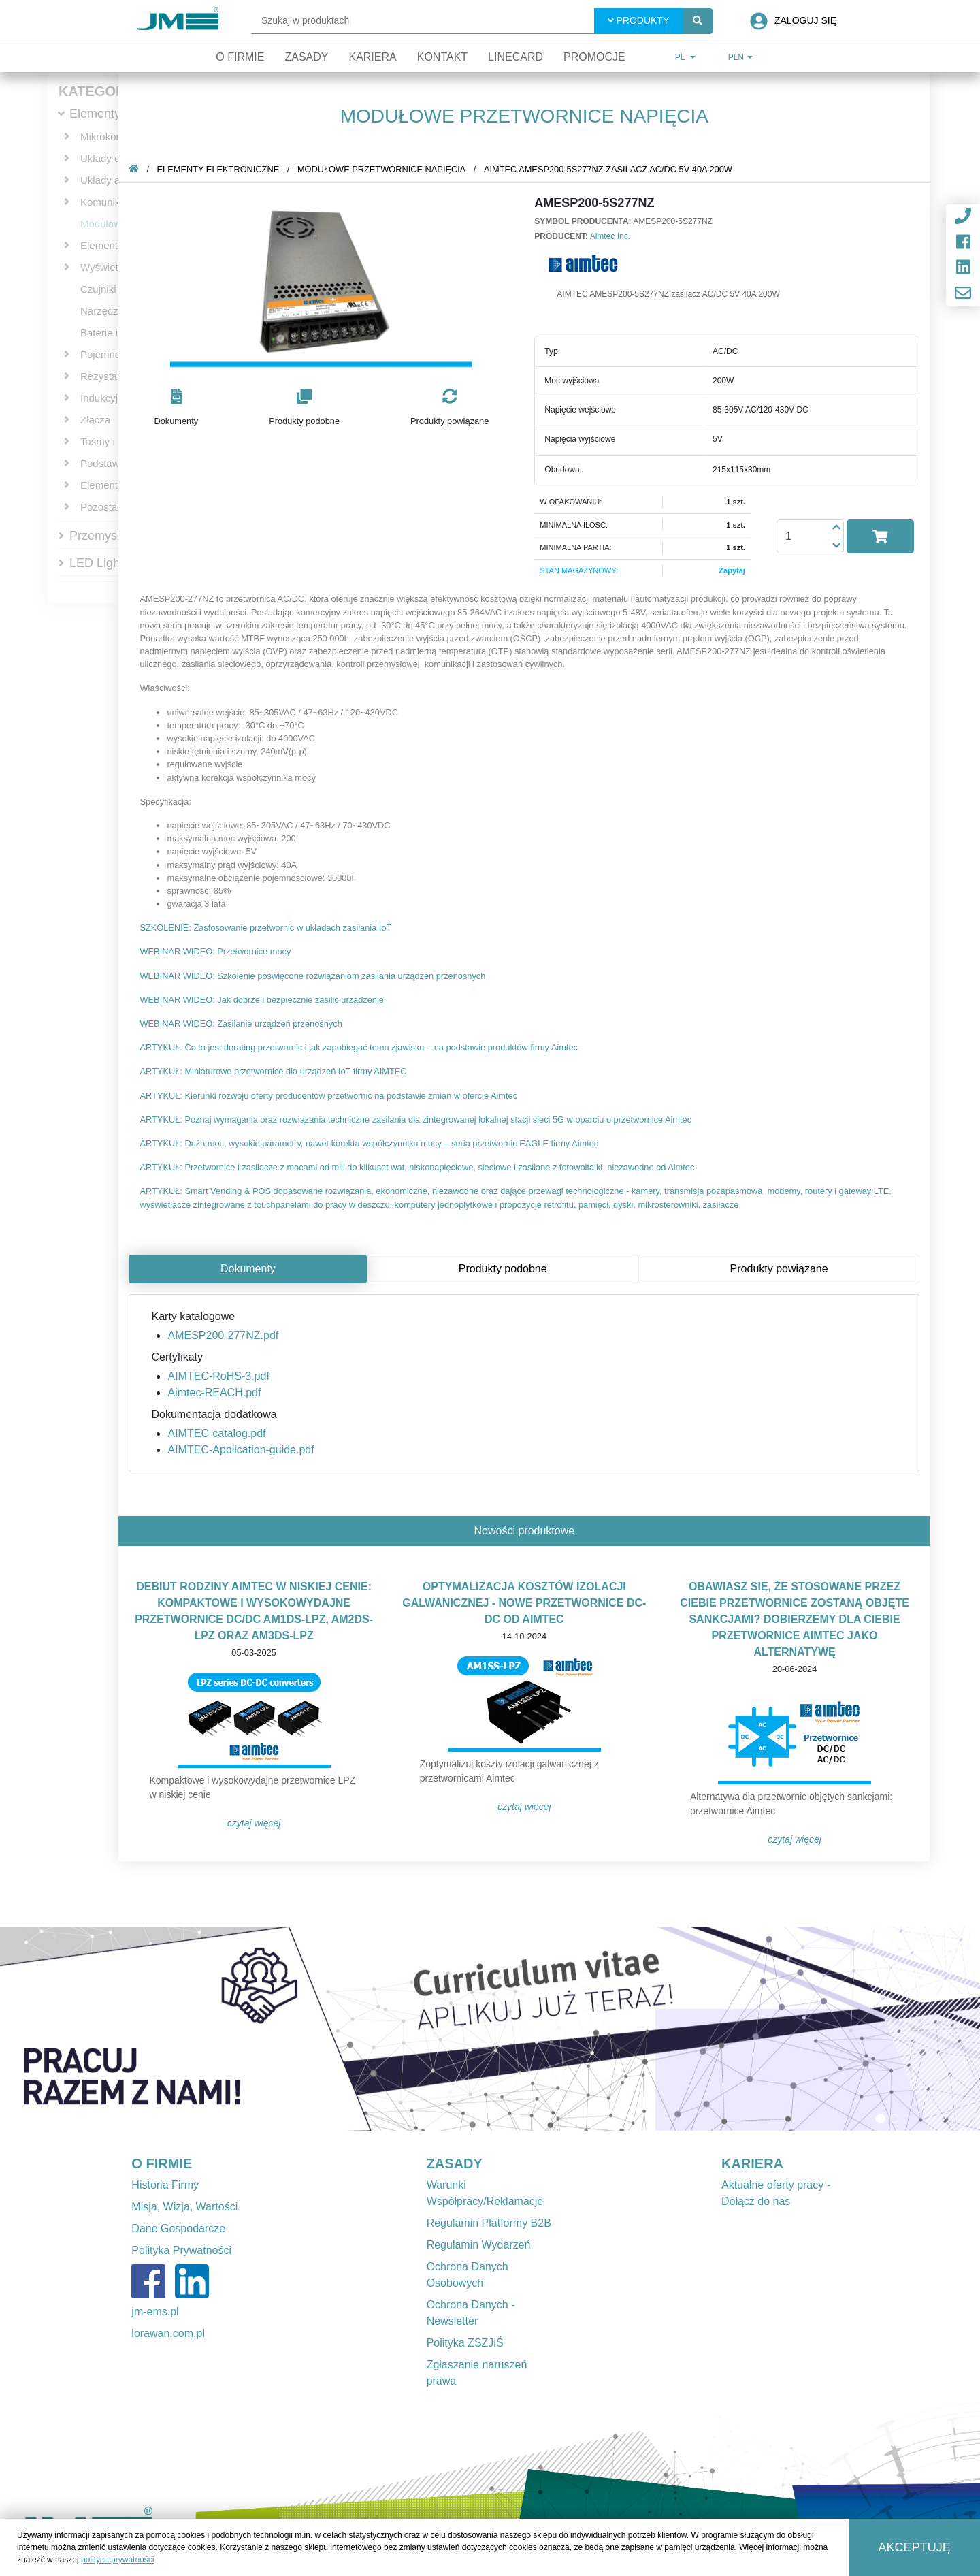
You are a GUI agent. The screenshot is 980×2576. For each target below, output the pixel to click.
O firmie (240, 57)
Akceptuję (915, 2547)
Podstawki (103, 463)
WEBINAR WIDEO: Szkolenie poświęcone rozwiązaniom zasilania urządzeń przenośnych (315, 976)
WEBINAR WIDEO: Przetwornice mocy (217, 951)
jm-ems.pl (154, 2311)
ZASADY (455, 2163)
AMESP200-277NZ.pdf (225, 1335)
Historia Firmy (165, 2185)
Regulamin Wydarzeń (479, 2245)
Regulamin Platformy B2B (489, 2223)
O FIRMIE (161, 2163)
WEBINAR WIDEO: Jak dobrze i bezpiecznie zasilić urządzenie (264, 1000)
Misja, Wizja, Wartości (184, 2206)
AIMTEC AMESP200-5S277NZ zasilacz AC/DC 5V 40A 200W (611, 169)
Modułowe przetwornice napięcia (384, 169)
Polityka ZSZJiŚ (465, 2343)
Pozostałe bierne (118, 507)
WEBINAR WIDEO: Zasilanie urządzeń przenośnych (243, 1023)
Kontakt (442, 57)
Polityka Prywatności (181, 2250)
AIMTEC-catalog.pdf (219, 1433)
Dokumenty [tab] (250, 1268)
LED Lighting (104, 563)
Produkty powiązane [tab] (781, 1268)
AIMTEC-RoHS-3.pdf (221, 1376)
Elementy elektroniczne (220, 169)
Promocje (594, 57)
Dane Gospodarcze (178, 2228)
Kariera (372, 57)
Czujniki (98, 289)
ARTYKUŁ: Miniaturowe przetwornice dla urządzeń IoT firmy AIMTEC (275, 1071)
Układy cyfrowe (115, 158)
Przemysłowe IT (113, 536)
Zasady (306, 57)
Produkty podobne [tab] (505, 1268)
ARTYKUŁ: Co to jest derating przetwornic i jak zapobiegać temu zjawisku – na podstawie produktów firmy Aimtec (361, 1047)
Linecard (515, 57)
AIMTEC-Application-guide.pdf (243, 1449)
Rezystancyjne (113, 376)
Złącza (95, 419)
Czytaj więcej (257, 1823)
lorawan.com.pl (168, 2333)
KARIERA (752, 2163)
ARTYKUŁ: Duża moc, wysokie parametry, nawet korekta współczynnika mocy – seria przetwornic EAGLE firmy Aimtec (371, 1143)
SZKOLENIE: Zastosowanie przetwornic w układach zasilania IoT (268, 927)
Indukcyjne (104, 398)
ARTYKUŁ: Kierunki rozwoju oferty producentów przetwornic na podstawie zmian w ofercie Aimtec (331, 1096)
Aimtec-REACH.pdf (216, 1392)
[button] (179, 408)
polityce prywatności (117, 2559)
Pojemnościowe (116, 354)
